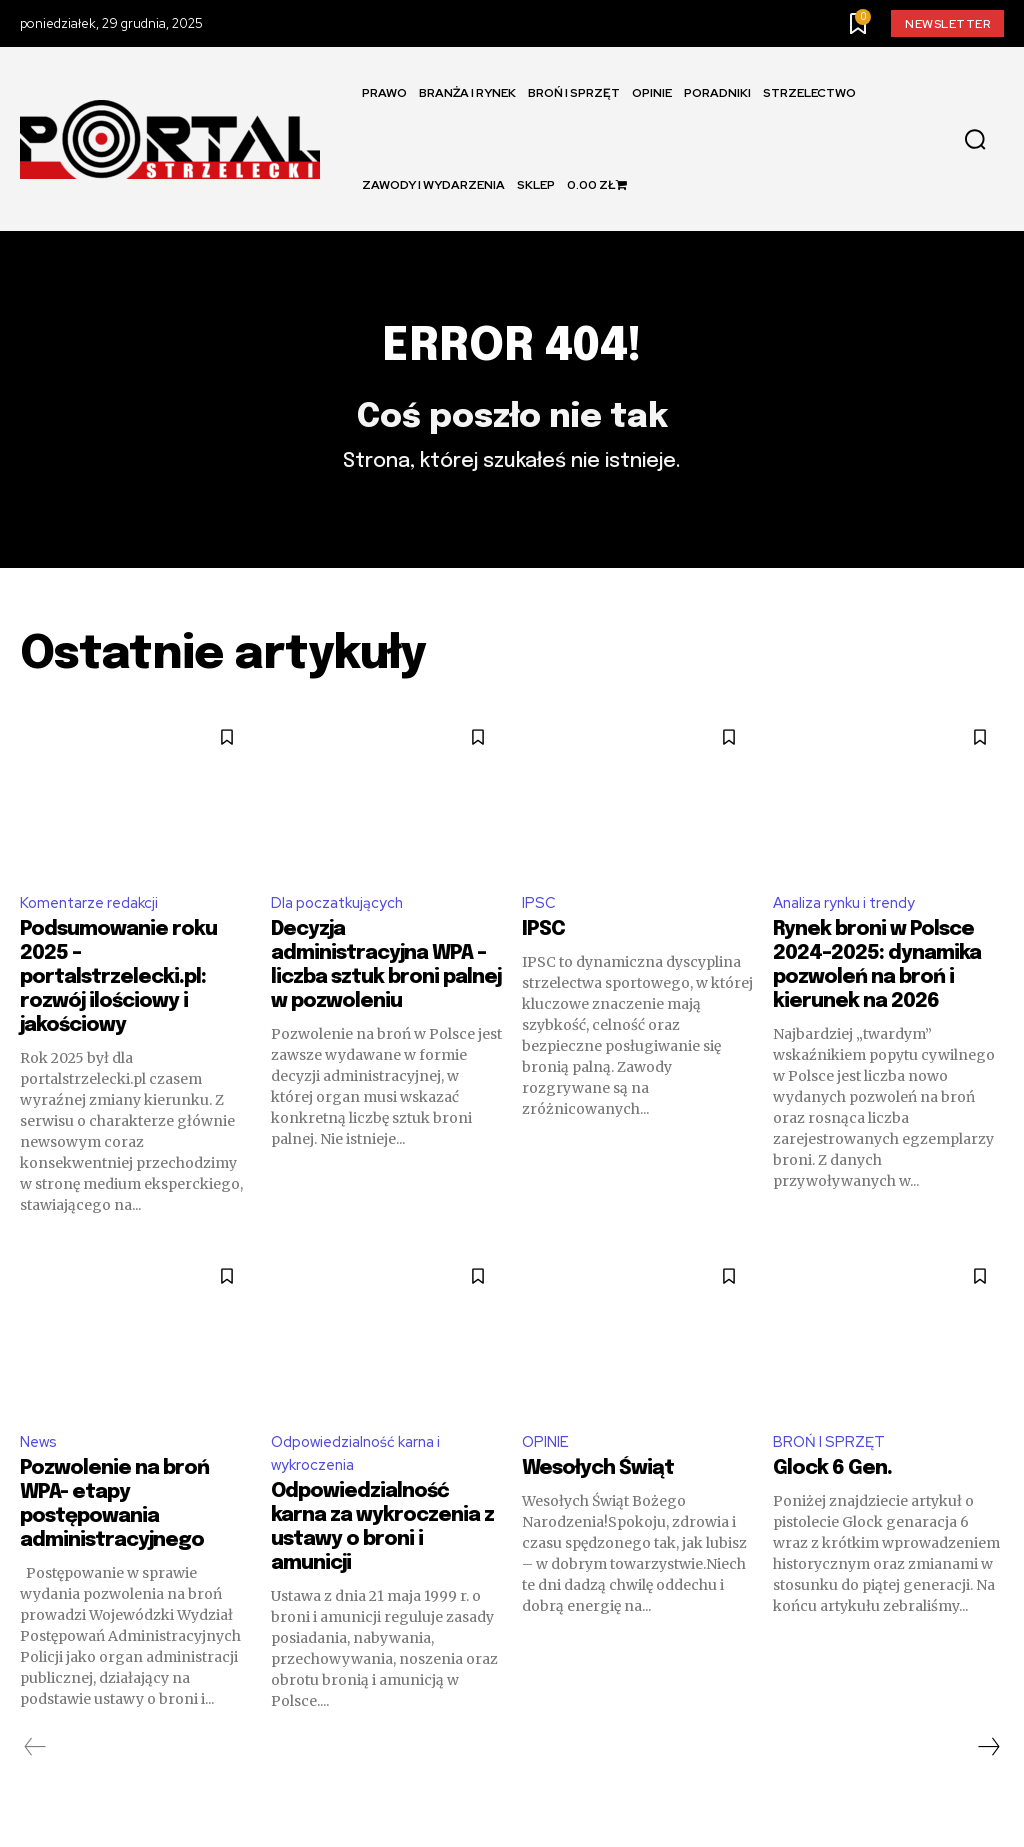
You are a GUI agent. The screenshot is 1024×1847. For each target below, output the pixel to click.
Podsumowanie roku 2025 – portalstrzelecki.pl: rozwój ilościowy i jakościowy (118, 998)
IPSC (539, 921)
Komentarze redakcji (94, 921)
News (40, 1462)
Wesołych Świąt (598, 1491)
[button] (975, 140)
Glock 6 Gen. (832, 1491)
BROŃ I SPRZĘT (831, 1462)
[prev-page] (35, 1772)
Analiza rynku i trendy (849, 921)
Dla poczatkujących (341, 921)
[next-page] (988, 1772)
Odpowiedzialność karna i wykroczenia (362, 1475)
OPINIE (546, 1462)
